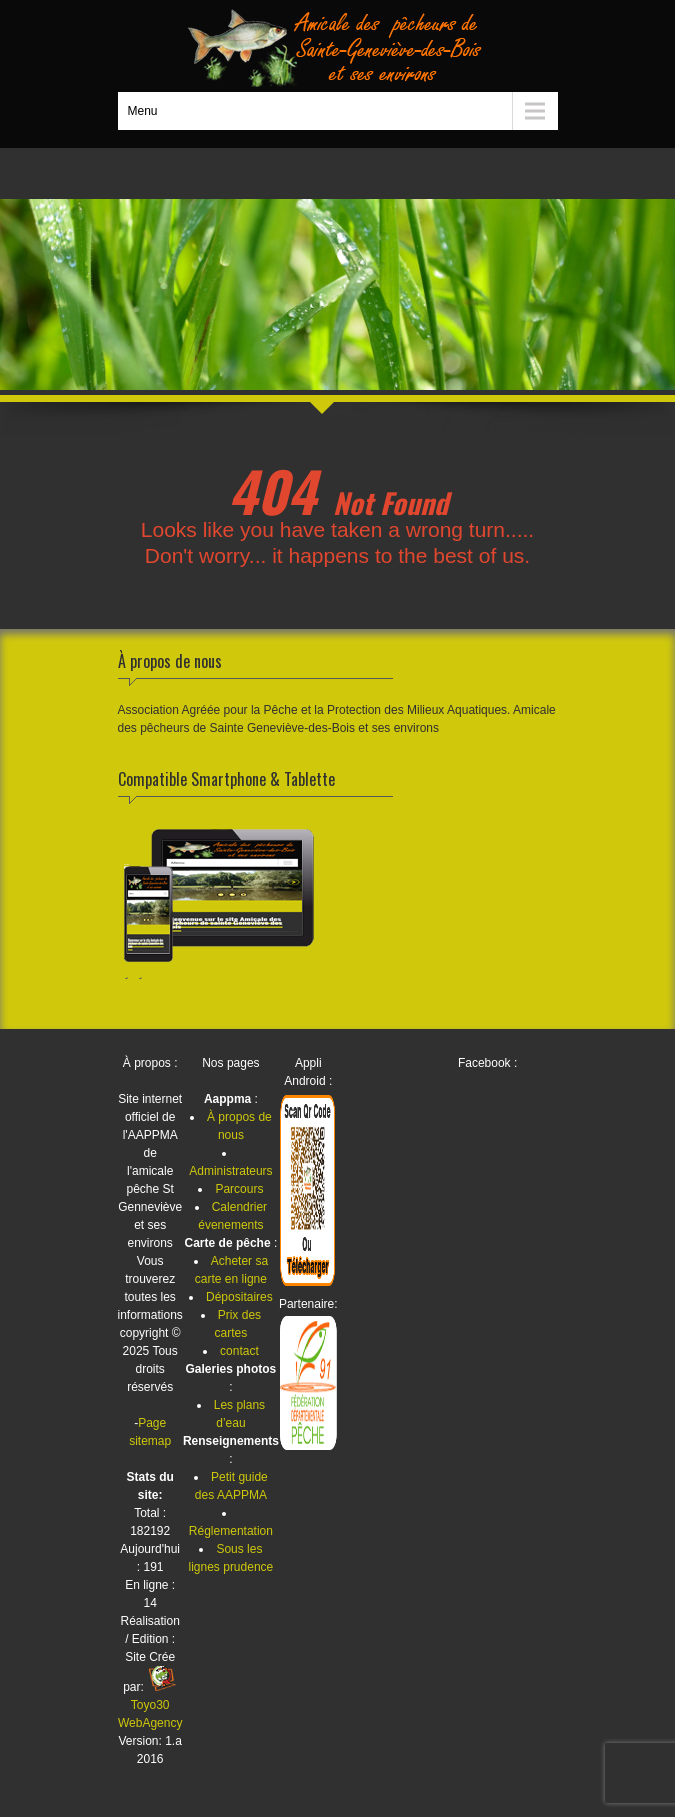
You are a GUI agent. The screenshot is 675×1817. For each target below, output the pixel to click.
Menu (143, 111)
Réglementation (231, 1531)
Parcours (239, 1189)
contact (239, 1351)
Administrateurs (230, 1171)
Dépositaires (239, 1297)
